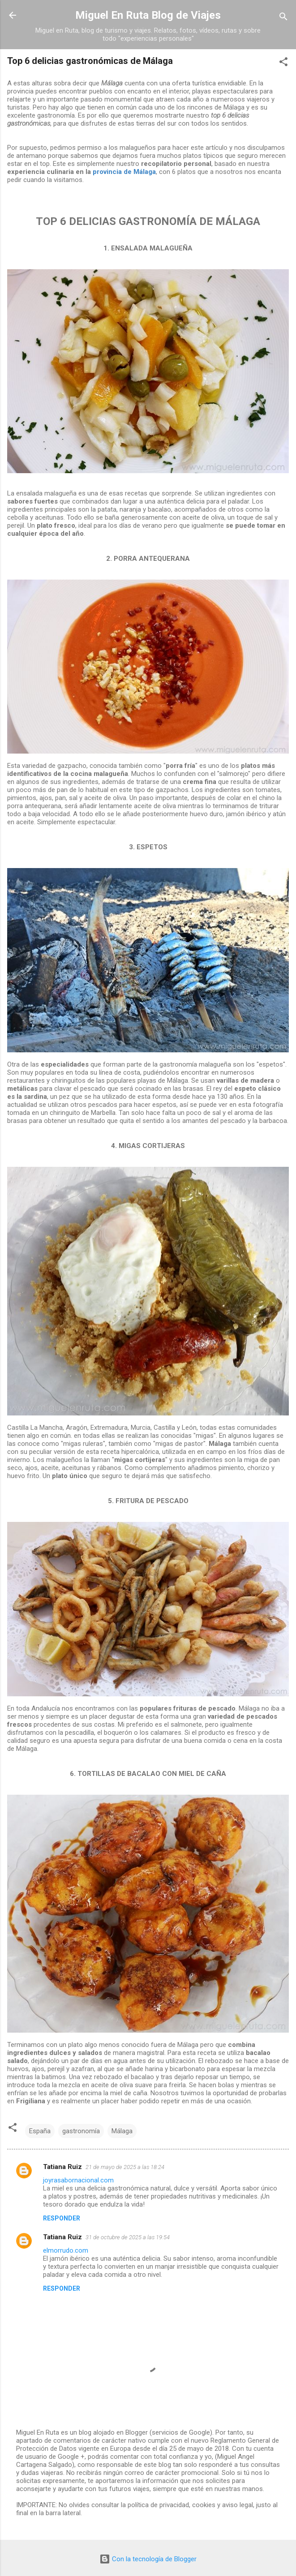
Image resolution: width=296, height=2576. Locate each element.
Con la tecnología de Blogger (148, 2559)
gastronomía (81, 2131)
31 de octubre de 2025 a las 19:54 (128, 2237)
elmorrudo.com (65, 2250)
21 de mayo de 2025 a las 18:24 (125, 2167)
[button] (283, 63)
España (40, 2131)
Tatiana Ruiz (62, 2167)
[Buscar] (283, 18)
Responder (61, 2218)
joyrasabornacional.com (78, 2180)
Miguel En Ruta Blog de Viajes (148, 15)
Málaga (122, 2131)
